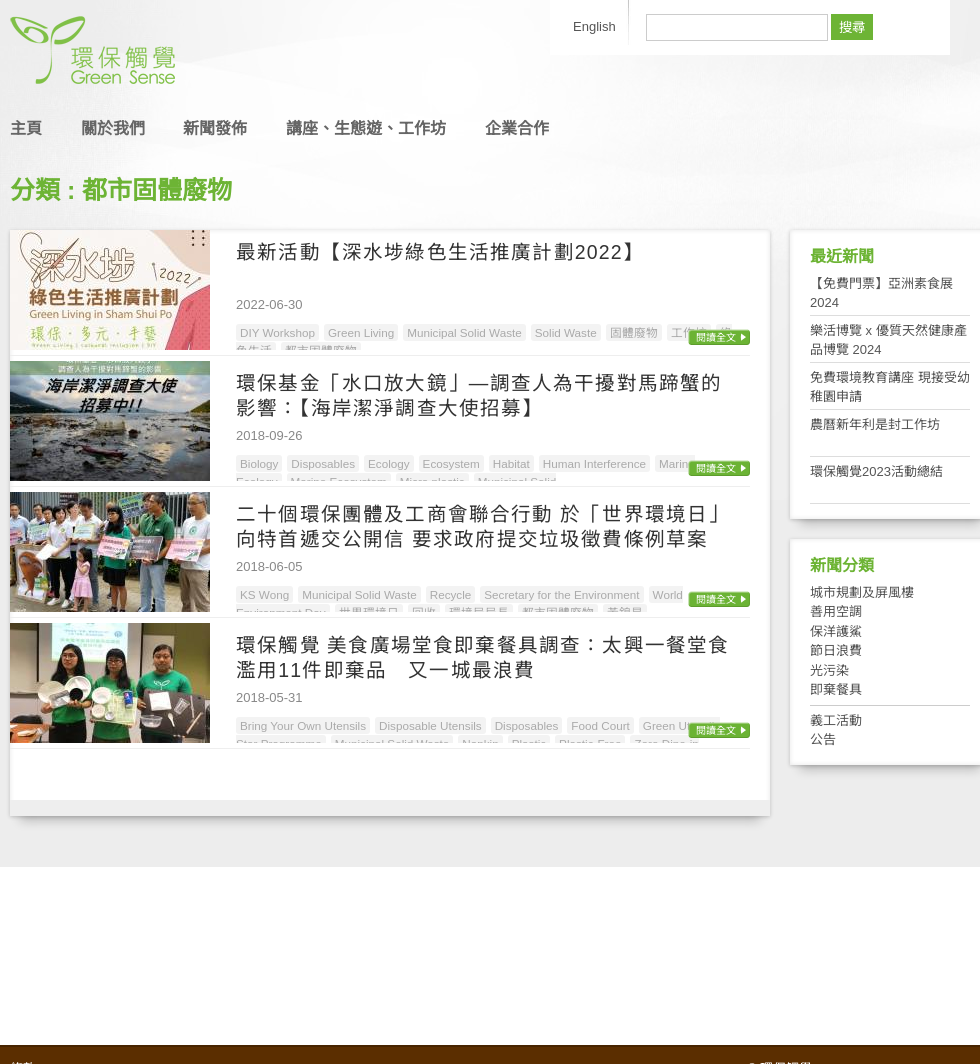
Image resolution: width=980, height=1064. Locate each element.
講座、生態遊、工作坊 (366, 128)
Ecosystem (451, 463)
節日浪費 (836, 650)
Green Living (361, 332)
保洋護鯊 (836, 631)
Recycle (451, 594)
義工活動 (836, 720)
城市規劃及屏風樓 (862, 592)
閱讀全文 (716, 337)
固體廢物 (634, 332)
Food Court (600, 725)
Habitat (511, 463)
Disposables (323, 463)
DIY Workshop (277, 332)
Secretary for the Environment (561, 594)
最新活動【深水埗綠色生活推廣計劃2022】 (440, 252)
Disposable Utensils (430, 725)
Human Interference (594, 463)
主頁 (26, 128)
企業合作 (517, 128)
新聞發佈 (215, 128)
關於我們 (113, 128)
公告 (823, 739)
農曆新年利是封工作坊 (875, 424)
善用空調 (836, 611)
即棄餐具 (836, 689)
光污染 (829, 670)
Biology (259, 463)
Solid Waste (566, 332)
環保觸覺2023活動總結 (876, 471)
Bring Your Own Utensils (303, 725)
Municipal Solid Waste (464, 332)
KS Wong (264, 594)
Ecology (389, 463)
